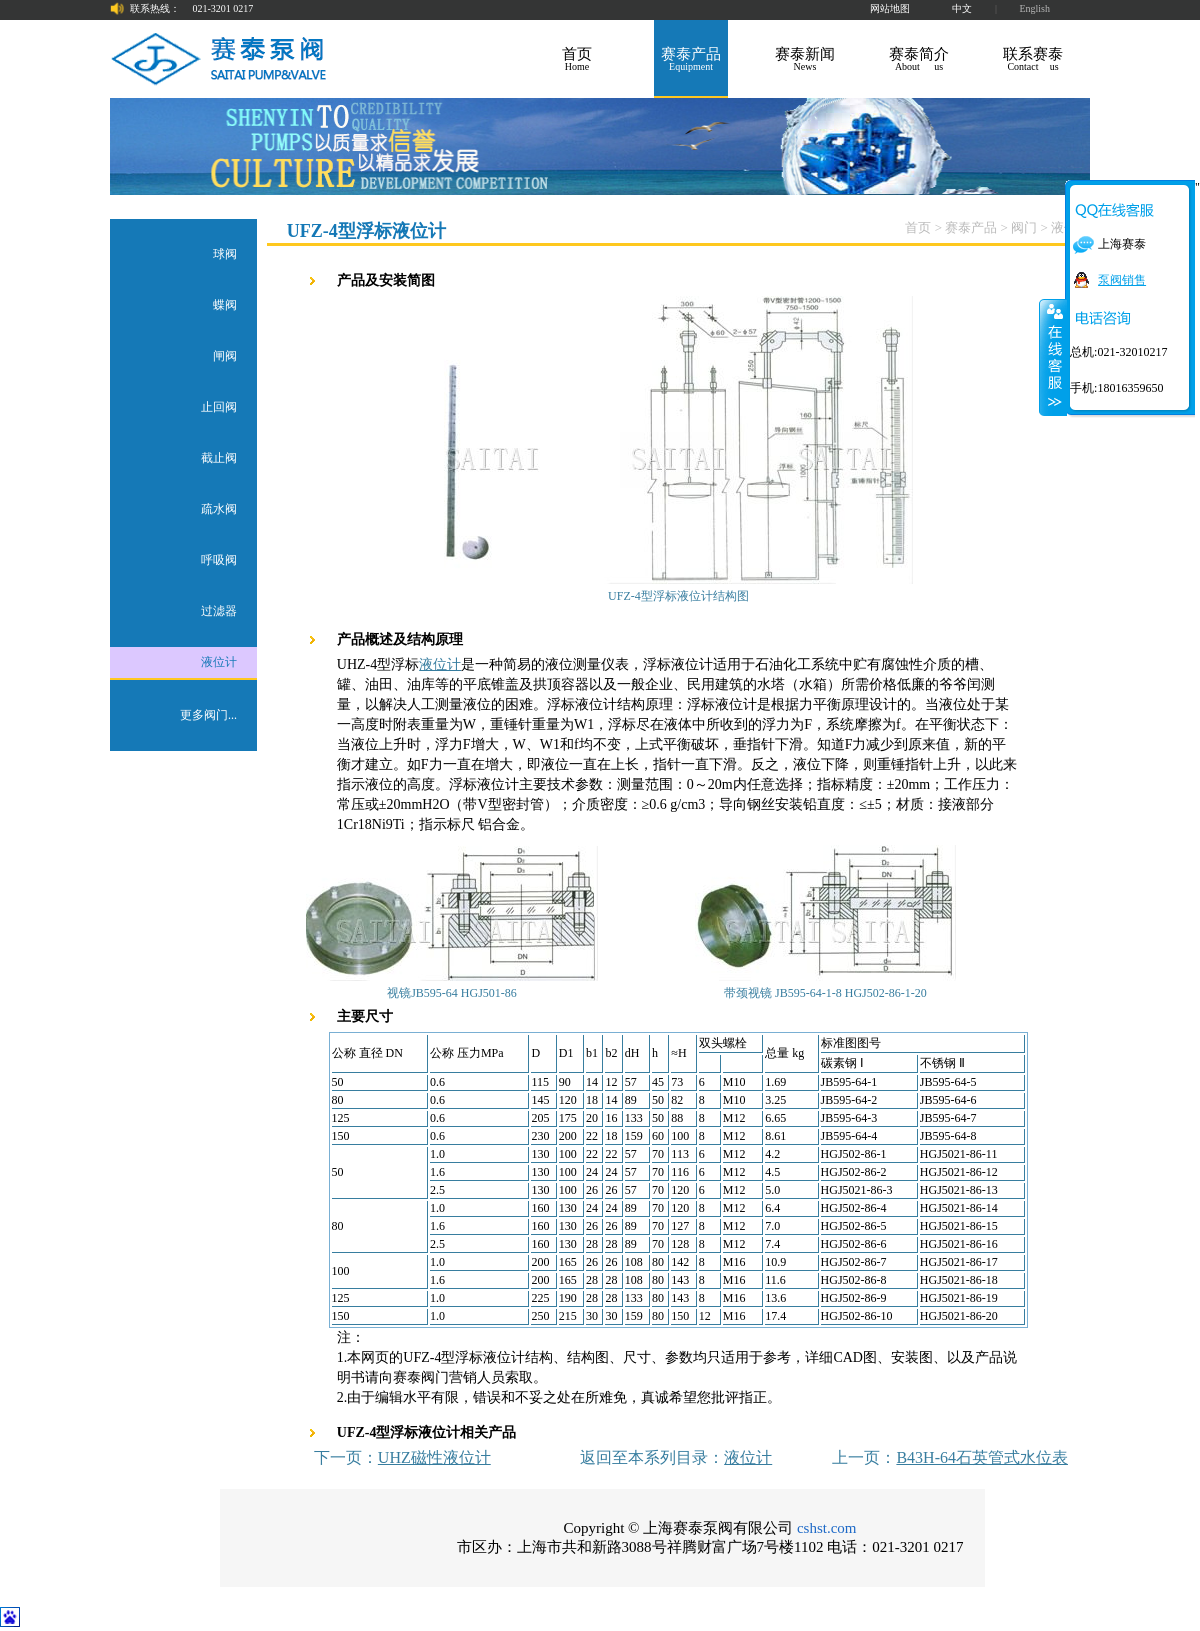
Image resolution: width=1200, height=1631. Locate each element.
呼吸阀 (219, 560)
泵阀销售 (1122, 280)
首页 (918, 227)
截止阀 (219, 458)
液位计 (219, 662)
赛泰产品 (971, 227)
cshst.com (827, 1528)
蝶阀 (225, 305)
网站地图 (890, 8)
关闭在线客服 (1053, 357)
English (1034, 8)
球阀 (225, 254)
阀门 (1024, 227)
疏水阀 (219, 509)
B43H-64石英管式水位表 (982, 1457)
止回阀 (219, 407)
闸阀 (225, 356)
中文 (962, 8)
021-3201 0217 (223, 8)
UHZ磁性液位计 (434, 1457)
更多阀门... (208, 715)
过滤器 (219, 611)
